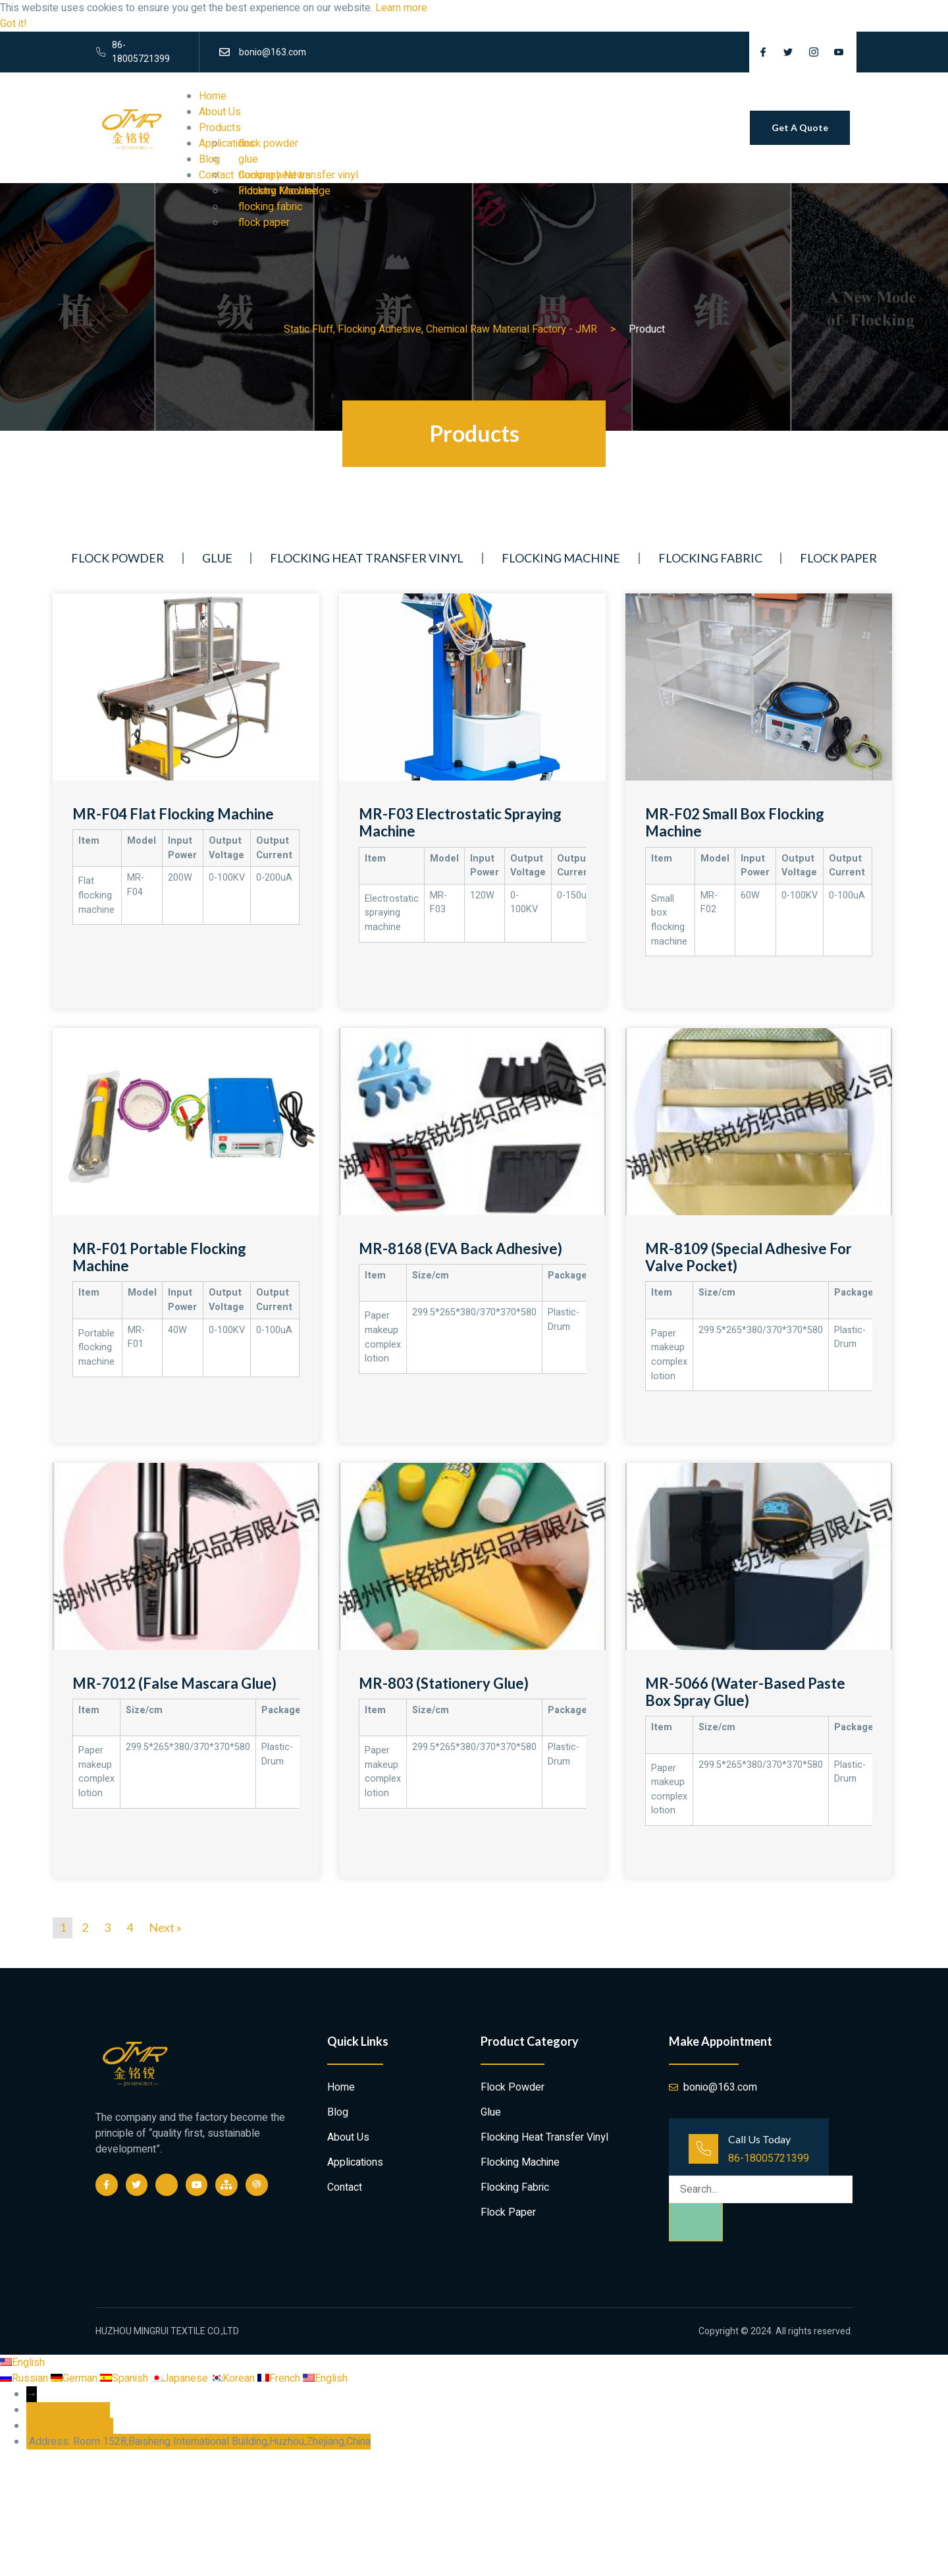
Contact (344, 2187)
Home (212, 96)
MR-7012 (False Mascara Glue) (174, 1683)
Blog (337, 2112)
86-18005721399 (768, 2158)
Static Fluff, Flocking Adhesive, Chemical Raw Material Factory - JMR (440, 329)
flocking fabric (270, 207)
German (75, 2378)
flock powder (268, 143)
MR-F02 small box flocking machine (734, 822)
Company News (274, 175)
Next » (165, 1927)
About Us (220, 112)
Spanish (125, 2378)
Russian (25, 2378)
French (280, 2378)
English (22, 2362)
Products (220, 128)
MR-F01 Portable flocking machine (159, 1257)
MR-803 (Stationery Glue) (444, 1683)
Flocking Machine (561, 558)
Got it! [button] (13, 24)
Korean (234, 2378)
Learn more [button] (401, 8)
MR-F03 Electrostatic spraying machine (460, 822)
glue (248, 159)
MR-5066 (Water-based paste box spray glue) (745, 1691)
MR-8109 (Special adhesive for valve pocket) (748, 1257)
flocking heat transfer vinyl (366, 558)
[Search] (696, 2222)
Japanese (181, 2378)
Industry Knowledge (284, 191)
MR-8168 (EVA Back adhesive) (460, 1248)
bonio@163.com (76, 2426)
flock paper (264, 223)
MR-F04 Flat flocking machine (173, 814)
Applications (355, 2162)
